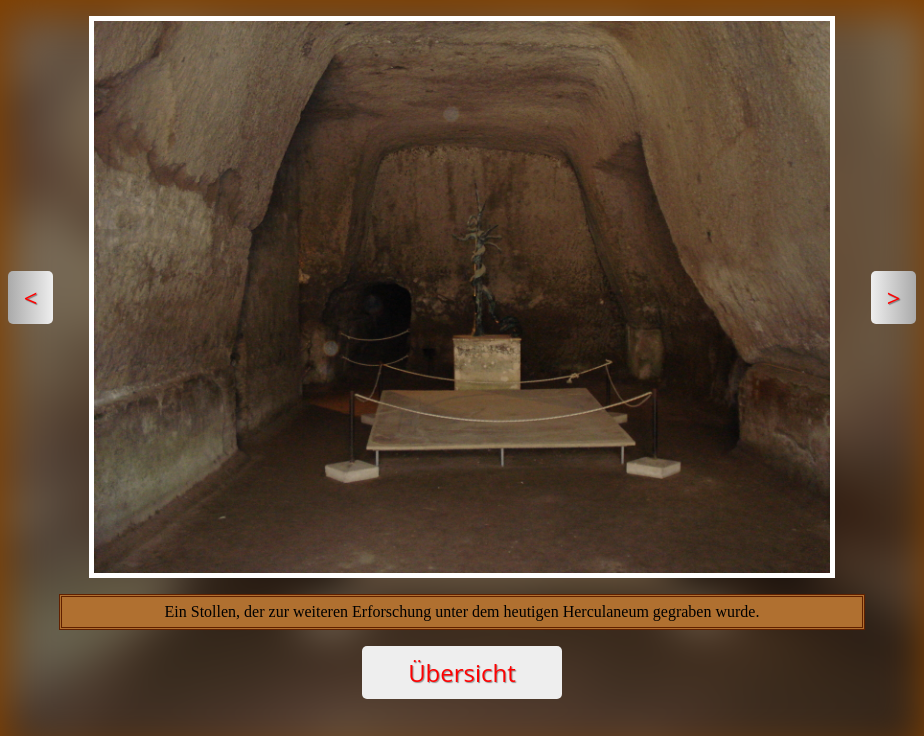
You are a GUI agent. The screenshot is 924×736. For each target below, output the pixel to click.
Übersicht (462, 672)
